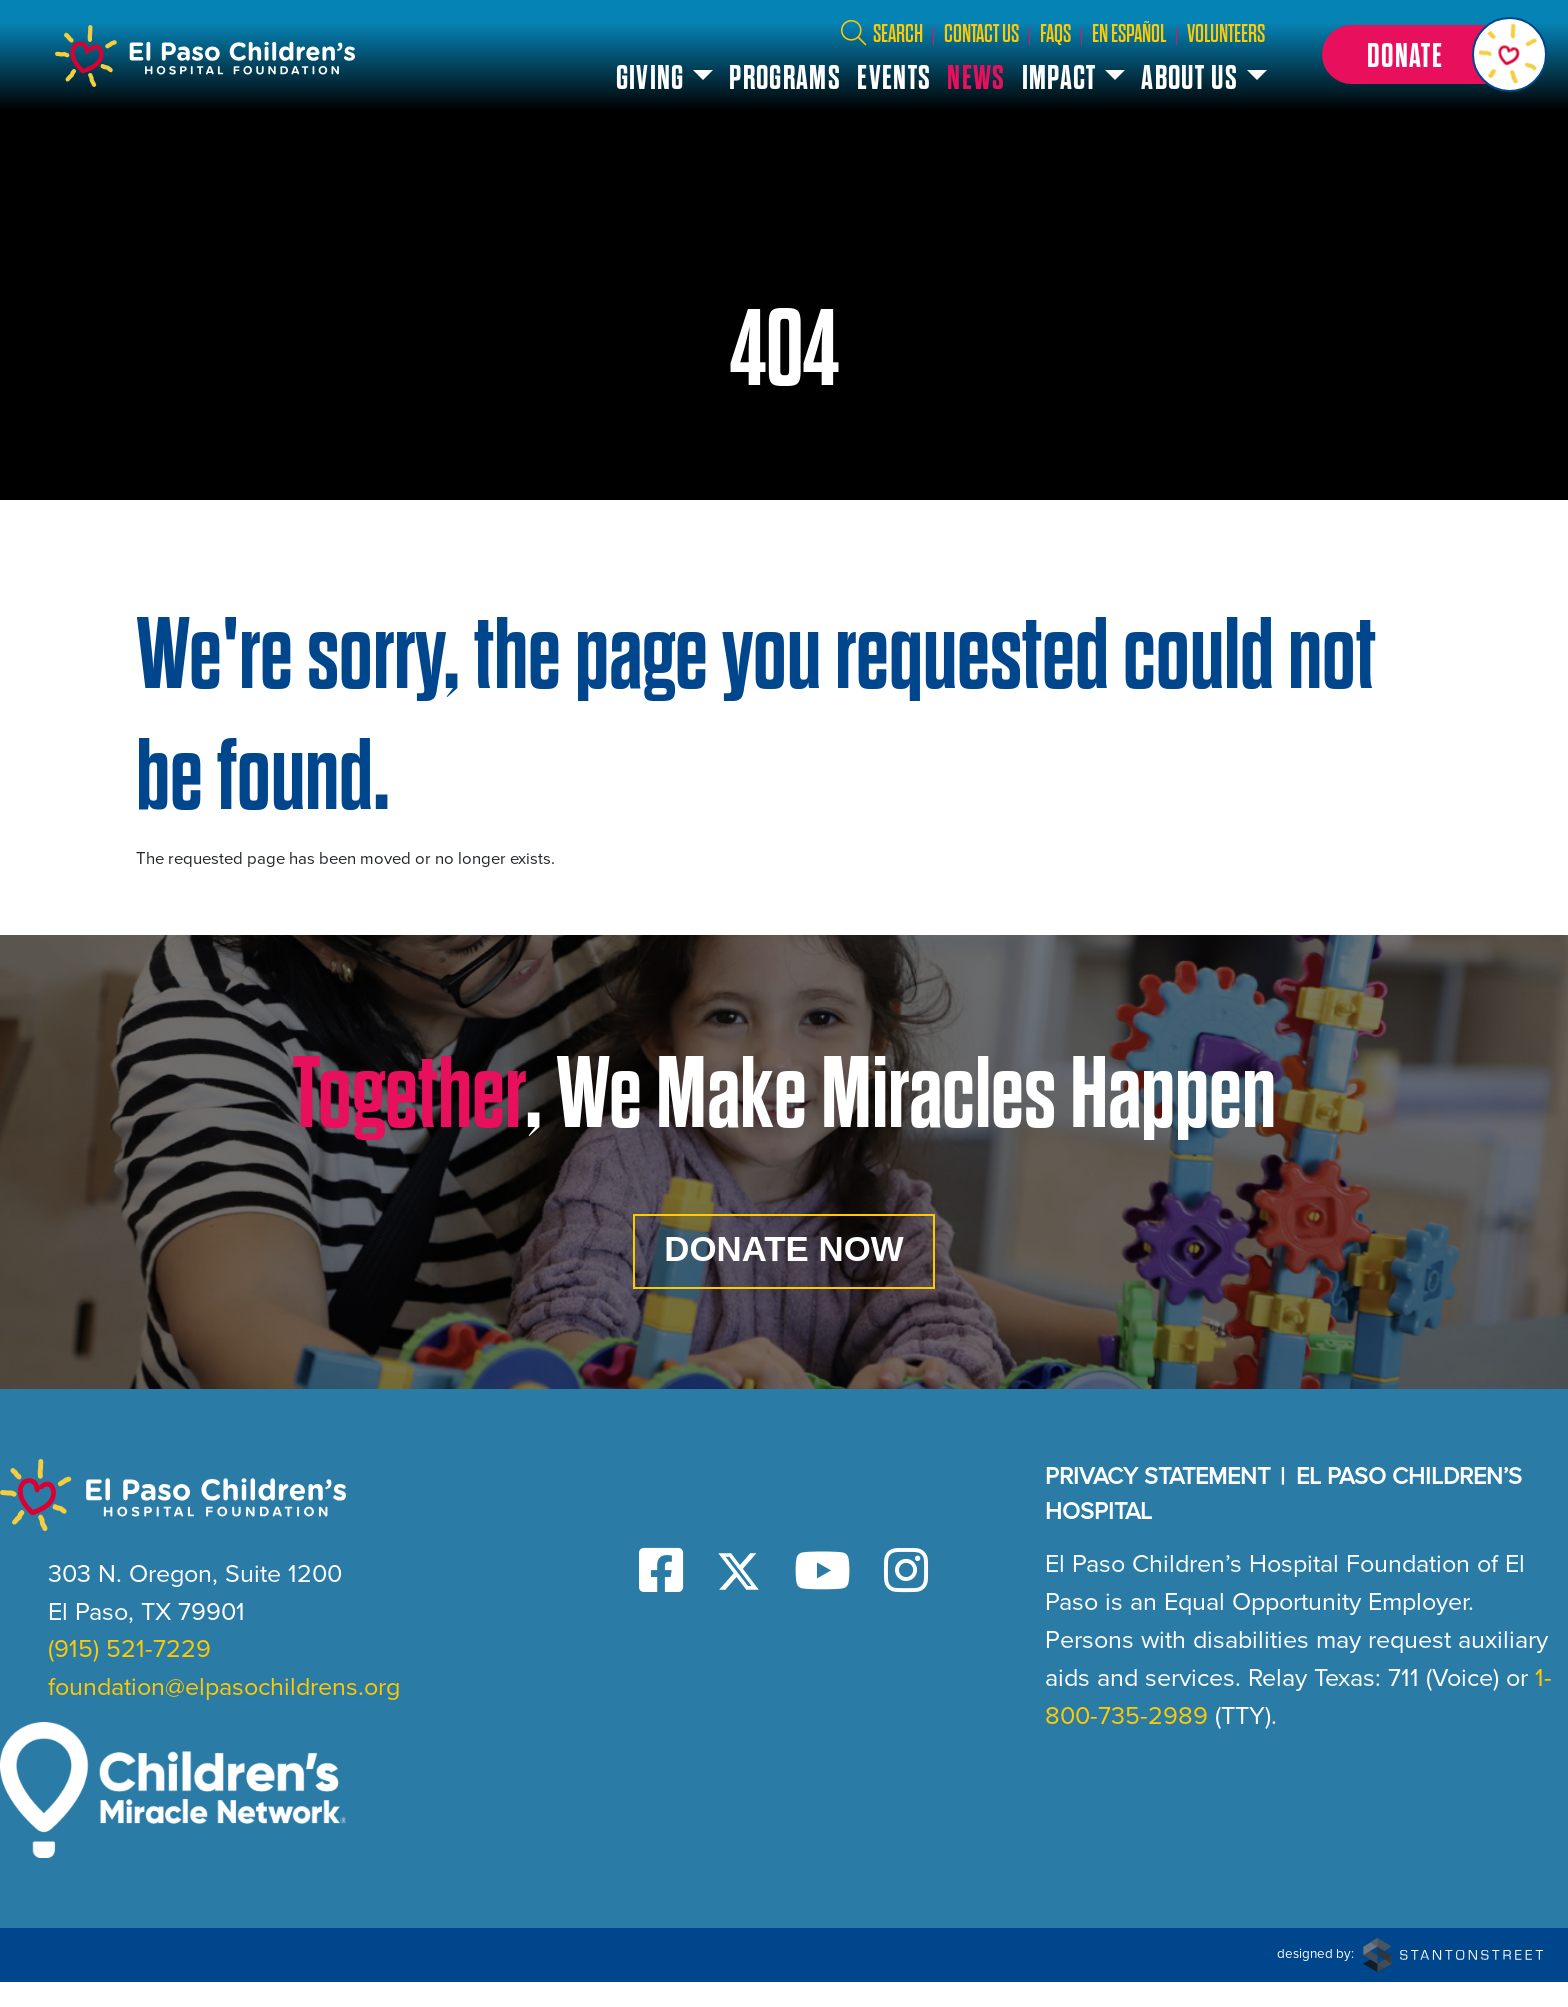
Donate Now (784, 1258)
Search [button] (888, 34)
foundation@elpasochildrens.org (224, 1711)
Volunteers (1233, 34)
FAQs (1062, 34)
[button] (1430, 54)
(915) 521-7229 (129, 1673)
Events (902, 78)
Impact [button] (1066, 78)
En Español (1136, 34)
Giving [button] (657, 78)
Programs (793, 78)
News (984, 78)
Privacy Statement (1157, 1501)
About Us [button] (1197, 78)
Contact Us (988, 34)
